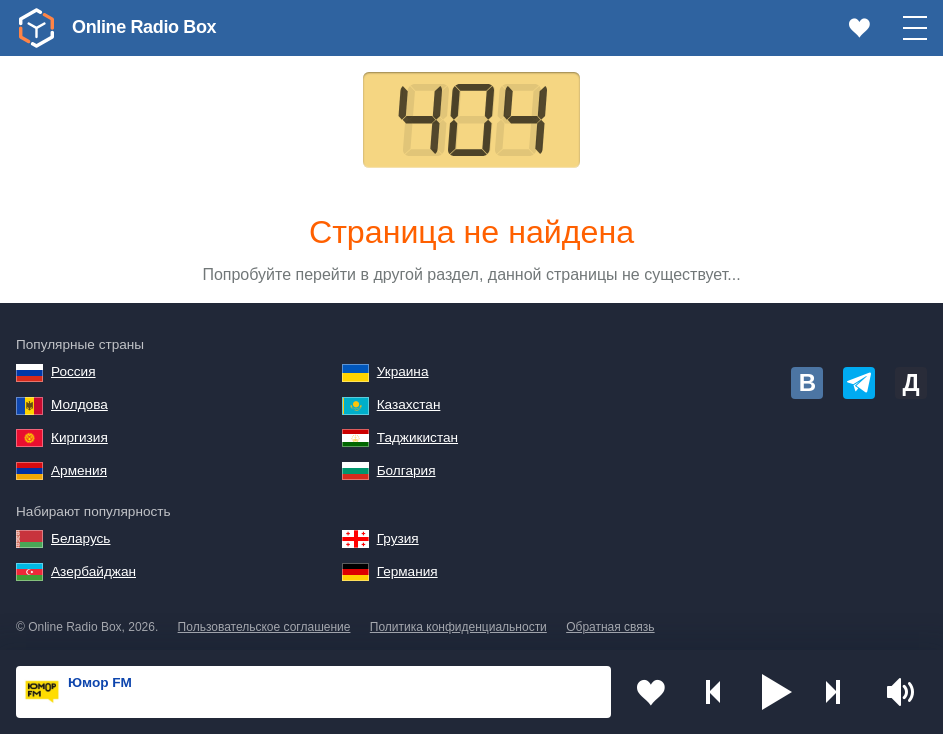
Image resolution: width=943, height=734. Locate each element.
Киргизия (79, 437)
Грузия (398, 538)
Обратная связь (610, 627)
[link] (36, 28)
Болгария (406, 470)
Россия (73, 371)
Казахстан (409, 404)
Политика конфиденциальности (458, 627)
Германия (407, 571)
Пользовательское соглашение (264, 627)
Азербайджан (93, 571)
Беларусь (80, 538)
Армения (79, 470)
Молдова (79, 404)
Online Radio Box (144, 27)
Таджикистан (417, 437)
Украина (403, 371)
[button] (777, 692)
